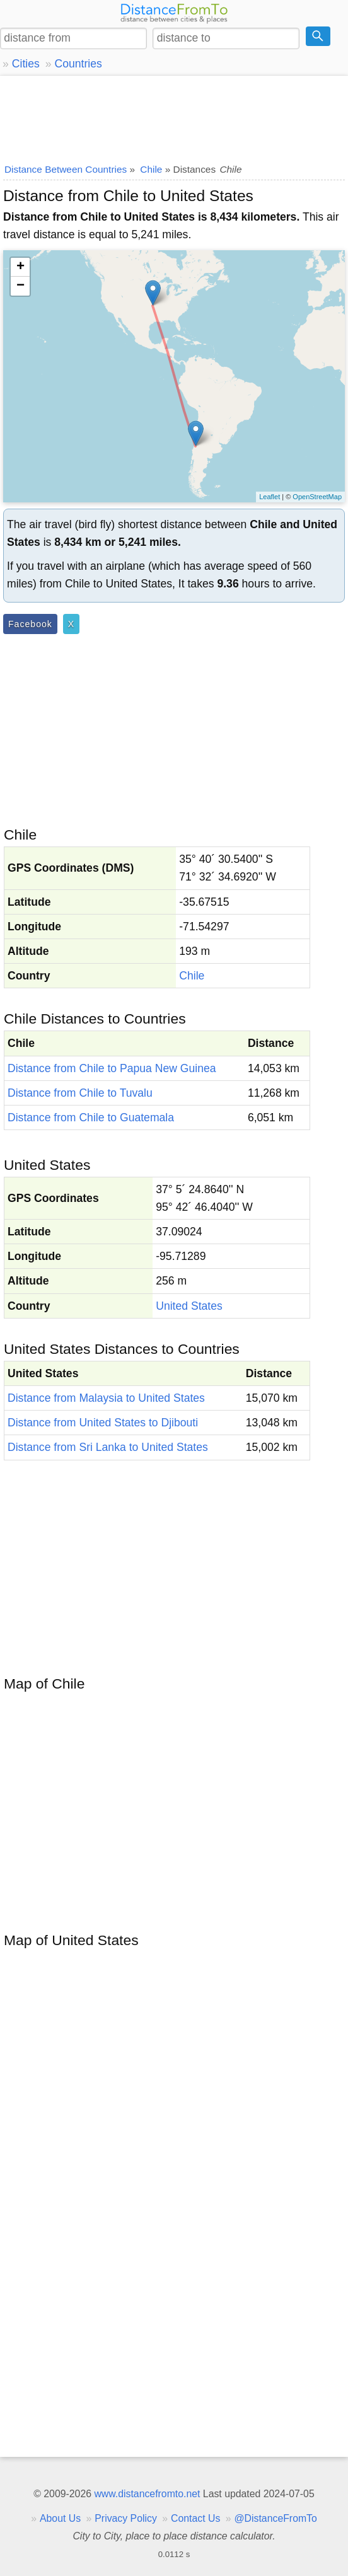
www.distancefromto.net (147, 2493)
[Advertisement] (174, 116)
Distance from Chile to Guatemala (91, 1117)
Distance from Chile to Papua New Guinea (112, 1068)
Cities (26, 63)
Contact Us (195, 2518)
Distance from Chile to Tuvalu (80, 1093)
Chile (191, 975)
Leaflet (269, 496)
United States (189, 1306)
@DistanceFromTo (276, 2518)
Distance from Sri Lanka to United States (108, 1447)
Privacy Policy (126, 2518)
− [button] (20, 286)
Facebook (30, 624)
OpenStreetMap (317, 496)
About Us (60, 2518)
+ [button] (20, 267)
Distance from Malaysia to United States (106, 1398)
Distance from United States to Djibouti (103, 1422)
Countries (78, 63)
